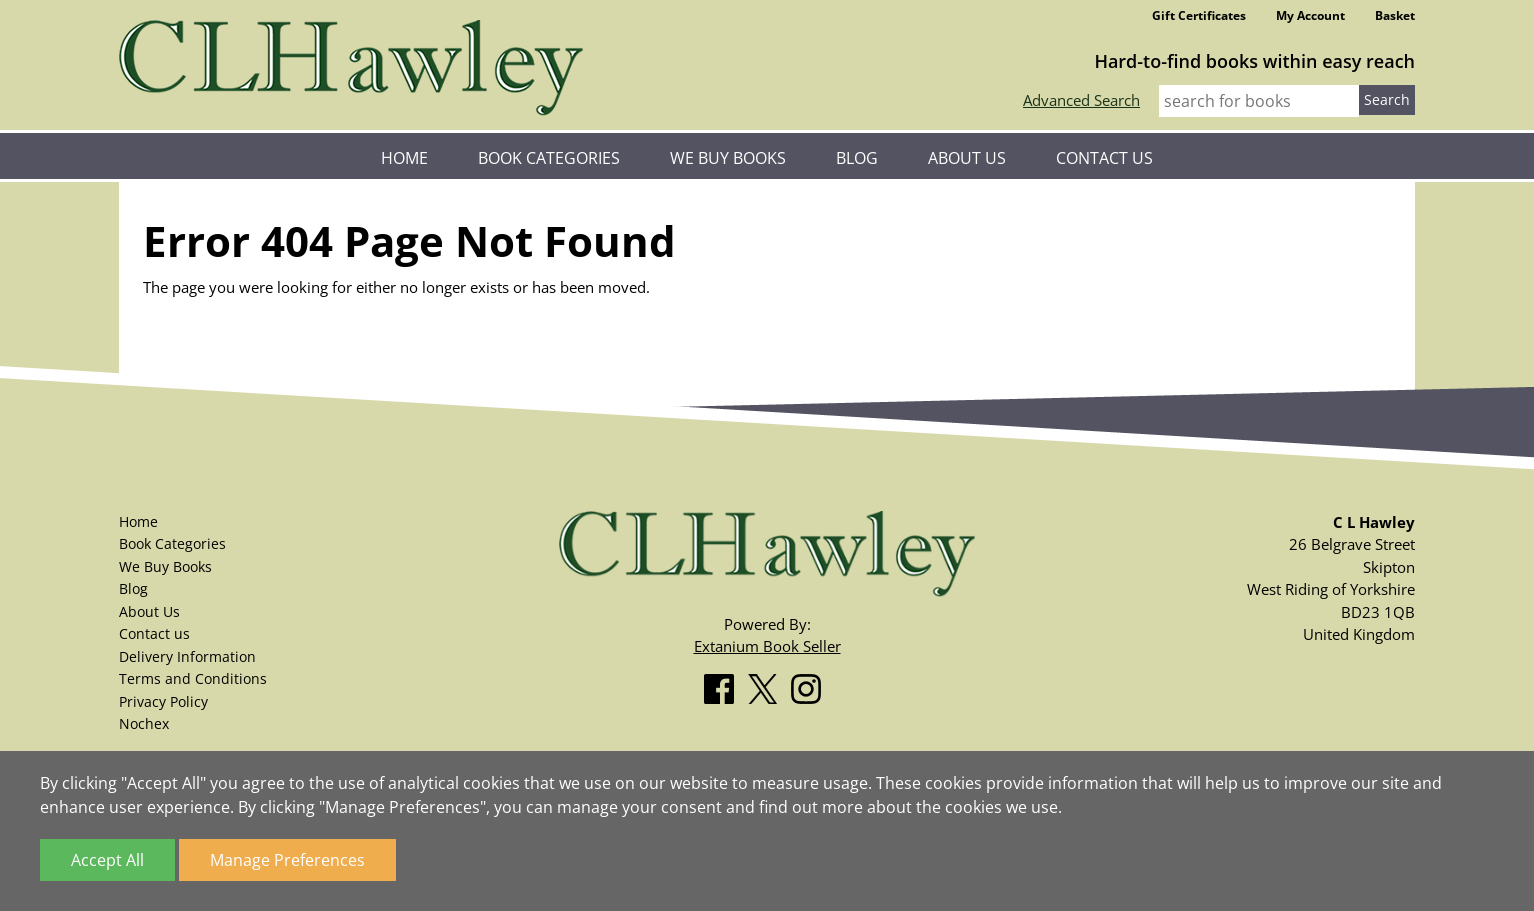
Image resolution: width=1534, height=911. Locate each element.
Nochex (144, 723)
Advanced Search (1081, 100)
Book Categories (549, 158)
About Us (967, 158)
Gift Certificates (1199, 15)
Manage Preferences (287, 860)
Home (404, 158)
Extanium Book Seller (767, 646)
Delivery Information (187, 656)
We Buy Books (728, 158)
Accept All (107, 860)
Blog (857, 158)
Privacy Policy (163, 701)
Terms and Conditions (193, 678)
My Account (1310, 15)
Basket (1395, 15)
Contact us (1104, 158)
